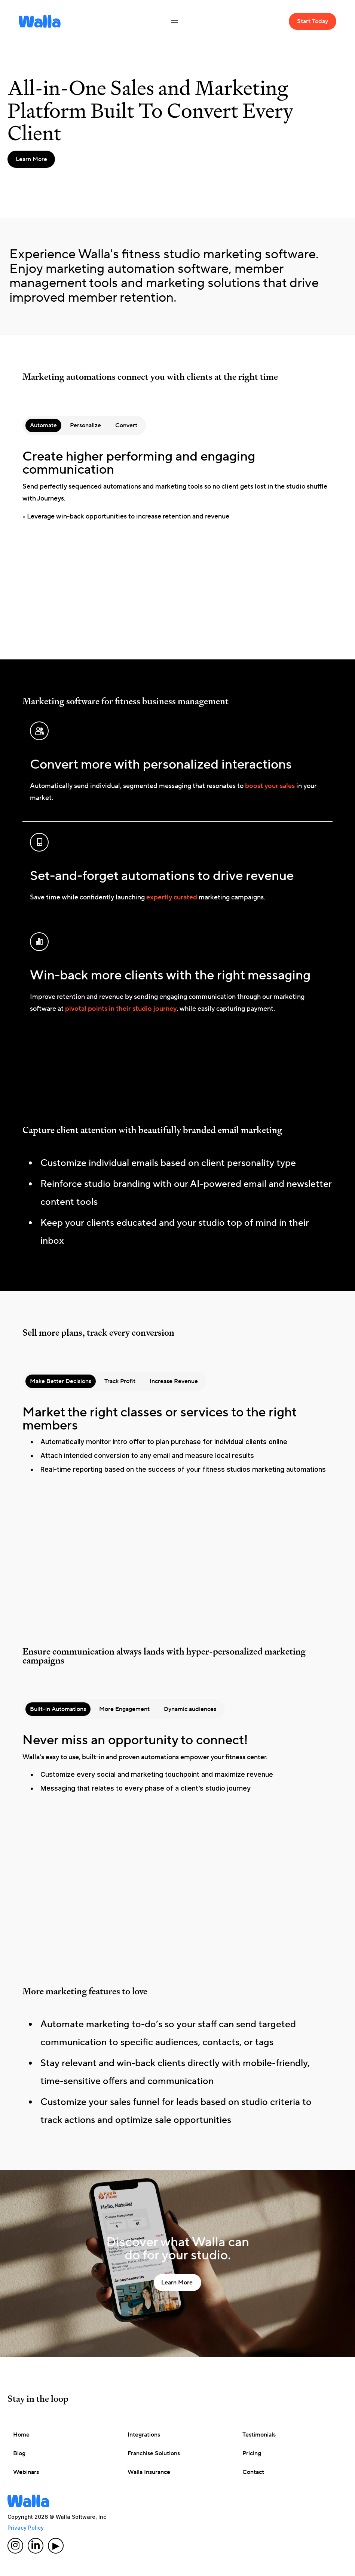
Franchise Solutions (154, 2453)
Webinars (26, 2472)
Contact (253, 2472)
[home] (40, 21)
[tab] (43, 425)
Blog (19, 2453)
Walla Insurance (149, 2472)
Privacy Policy (25, 2527)
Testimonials (259, 2434)
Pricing (251, 2453)
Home (21, 2434)
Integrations (144, 2434)
